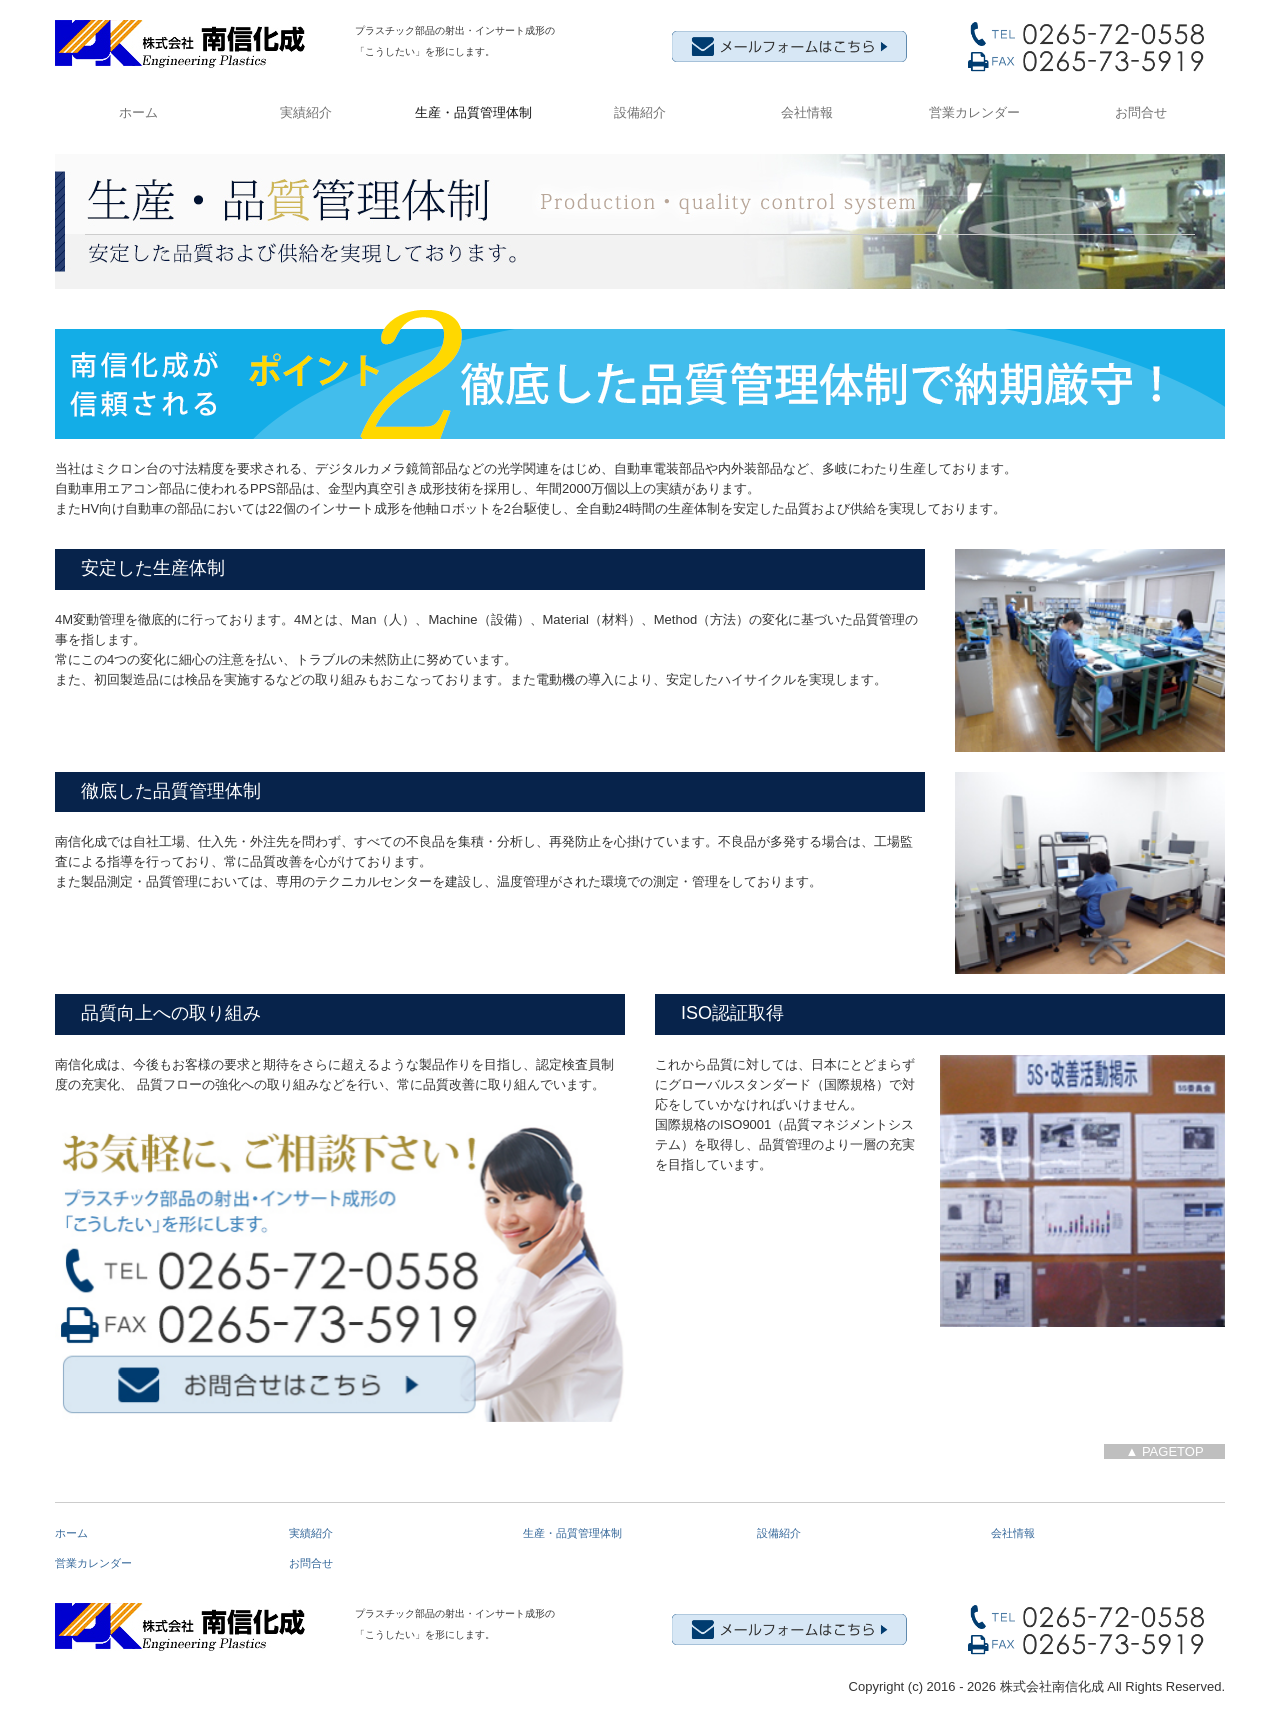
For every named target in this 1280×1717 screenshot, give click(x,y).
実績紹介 (306, 112)
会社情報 (807, 112)
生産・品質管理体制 (473, 112)
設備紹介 (640, 112)
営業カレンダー (974, 112)
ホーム (138, 112)
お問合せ (1141, 112)
